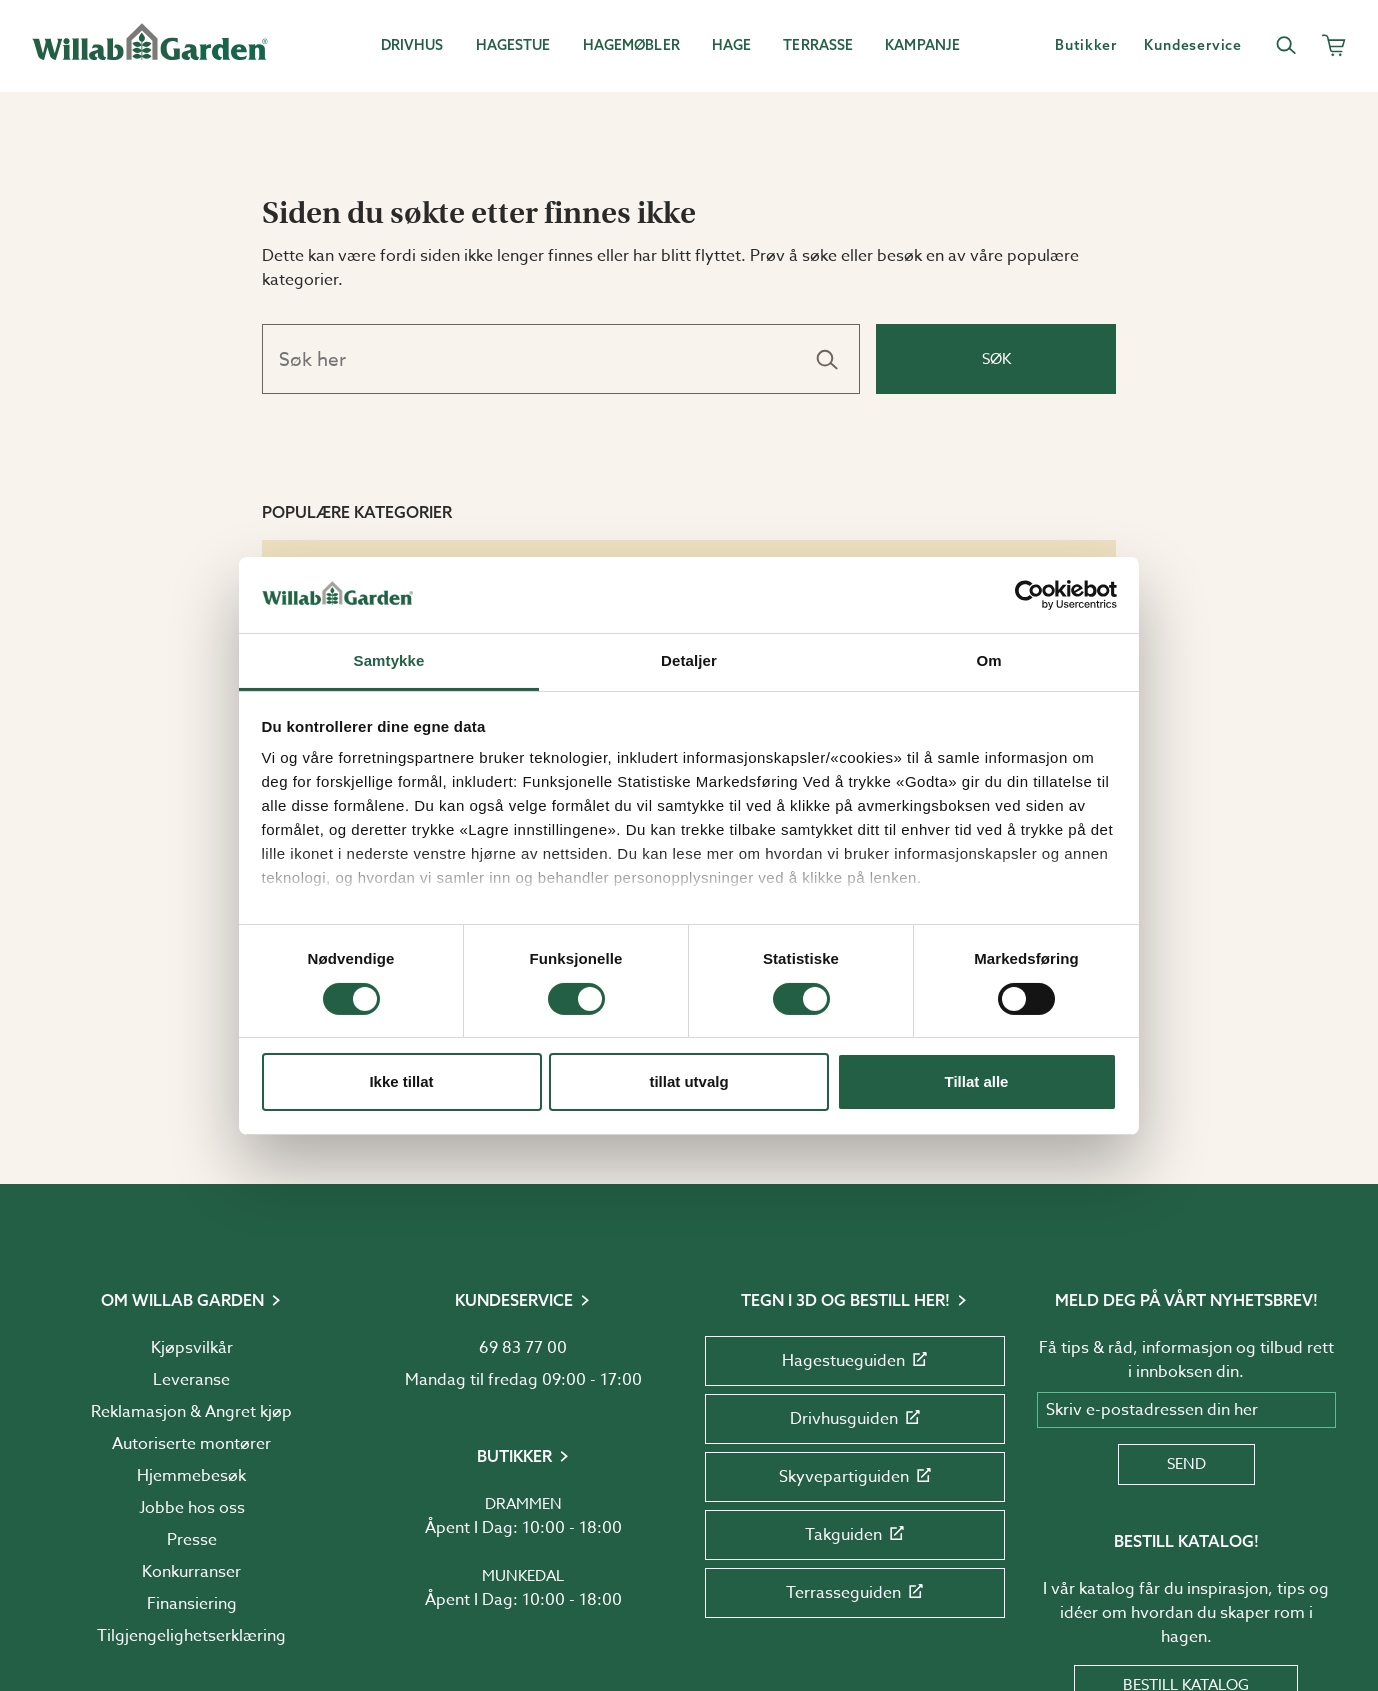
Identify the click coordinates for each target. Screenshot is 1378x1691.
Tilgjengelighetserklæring (191, 1636)
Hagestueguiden (854, 1361)
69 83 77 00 (523, 1348)
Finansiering (192, 1604)
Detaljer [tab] (689, 660)
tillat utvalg (688, 1081)
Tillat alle (977, 1081)
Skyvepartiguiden (855, 1477)
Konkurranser (191, 1572)
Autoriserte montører (191, 1444)
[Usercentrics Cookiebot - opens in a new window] (1029, 595)
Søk (996, 359)
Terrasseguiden (854, 1593)
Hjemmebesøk (191, 1476)
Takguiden (854, 1535)
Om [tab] (988, 660)
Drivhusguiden (855, 1419)
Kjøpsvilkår (192, 1348)
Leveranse (191, 1380)
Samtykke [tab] (389, 660)
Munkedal (523, 1576)
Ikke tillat (401, 1081)
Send (1186, 1464)
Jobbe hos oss (192, 1508)
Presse (192, 1540)
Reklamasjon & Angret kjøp (191, 1412)
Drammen (523, 1504)
